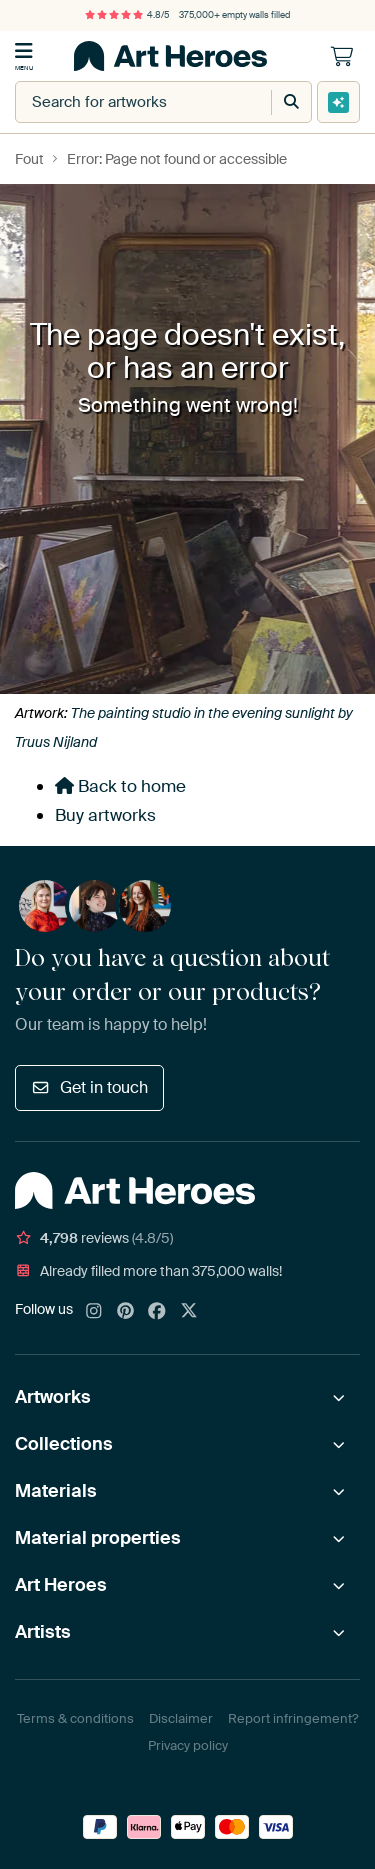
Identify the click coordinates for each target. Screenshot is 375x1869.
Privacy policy (188, 1745)
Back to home (120, 786)
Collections (64, 1444)
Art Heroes (61, 1585)
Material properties (98, 1538)
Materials (56, 1491)
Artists (43, 1632)
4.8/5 (127, 15)
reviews (94, 1238)
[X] (189, 1312)
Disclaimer (181, 1718)
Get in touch (89, 1087)
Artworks (53, 1397)
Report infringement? (293, 1718)
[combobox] (123, 102)
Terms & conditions (75, 1718)
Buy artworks (105, 815)
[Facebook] (157, 1312)
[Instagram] (94, 1312)
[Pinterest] (126, 1312)
